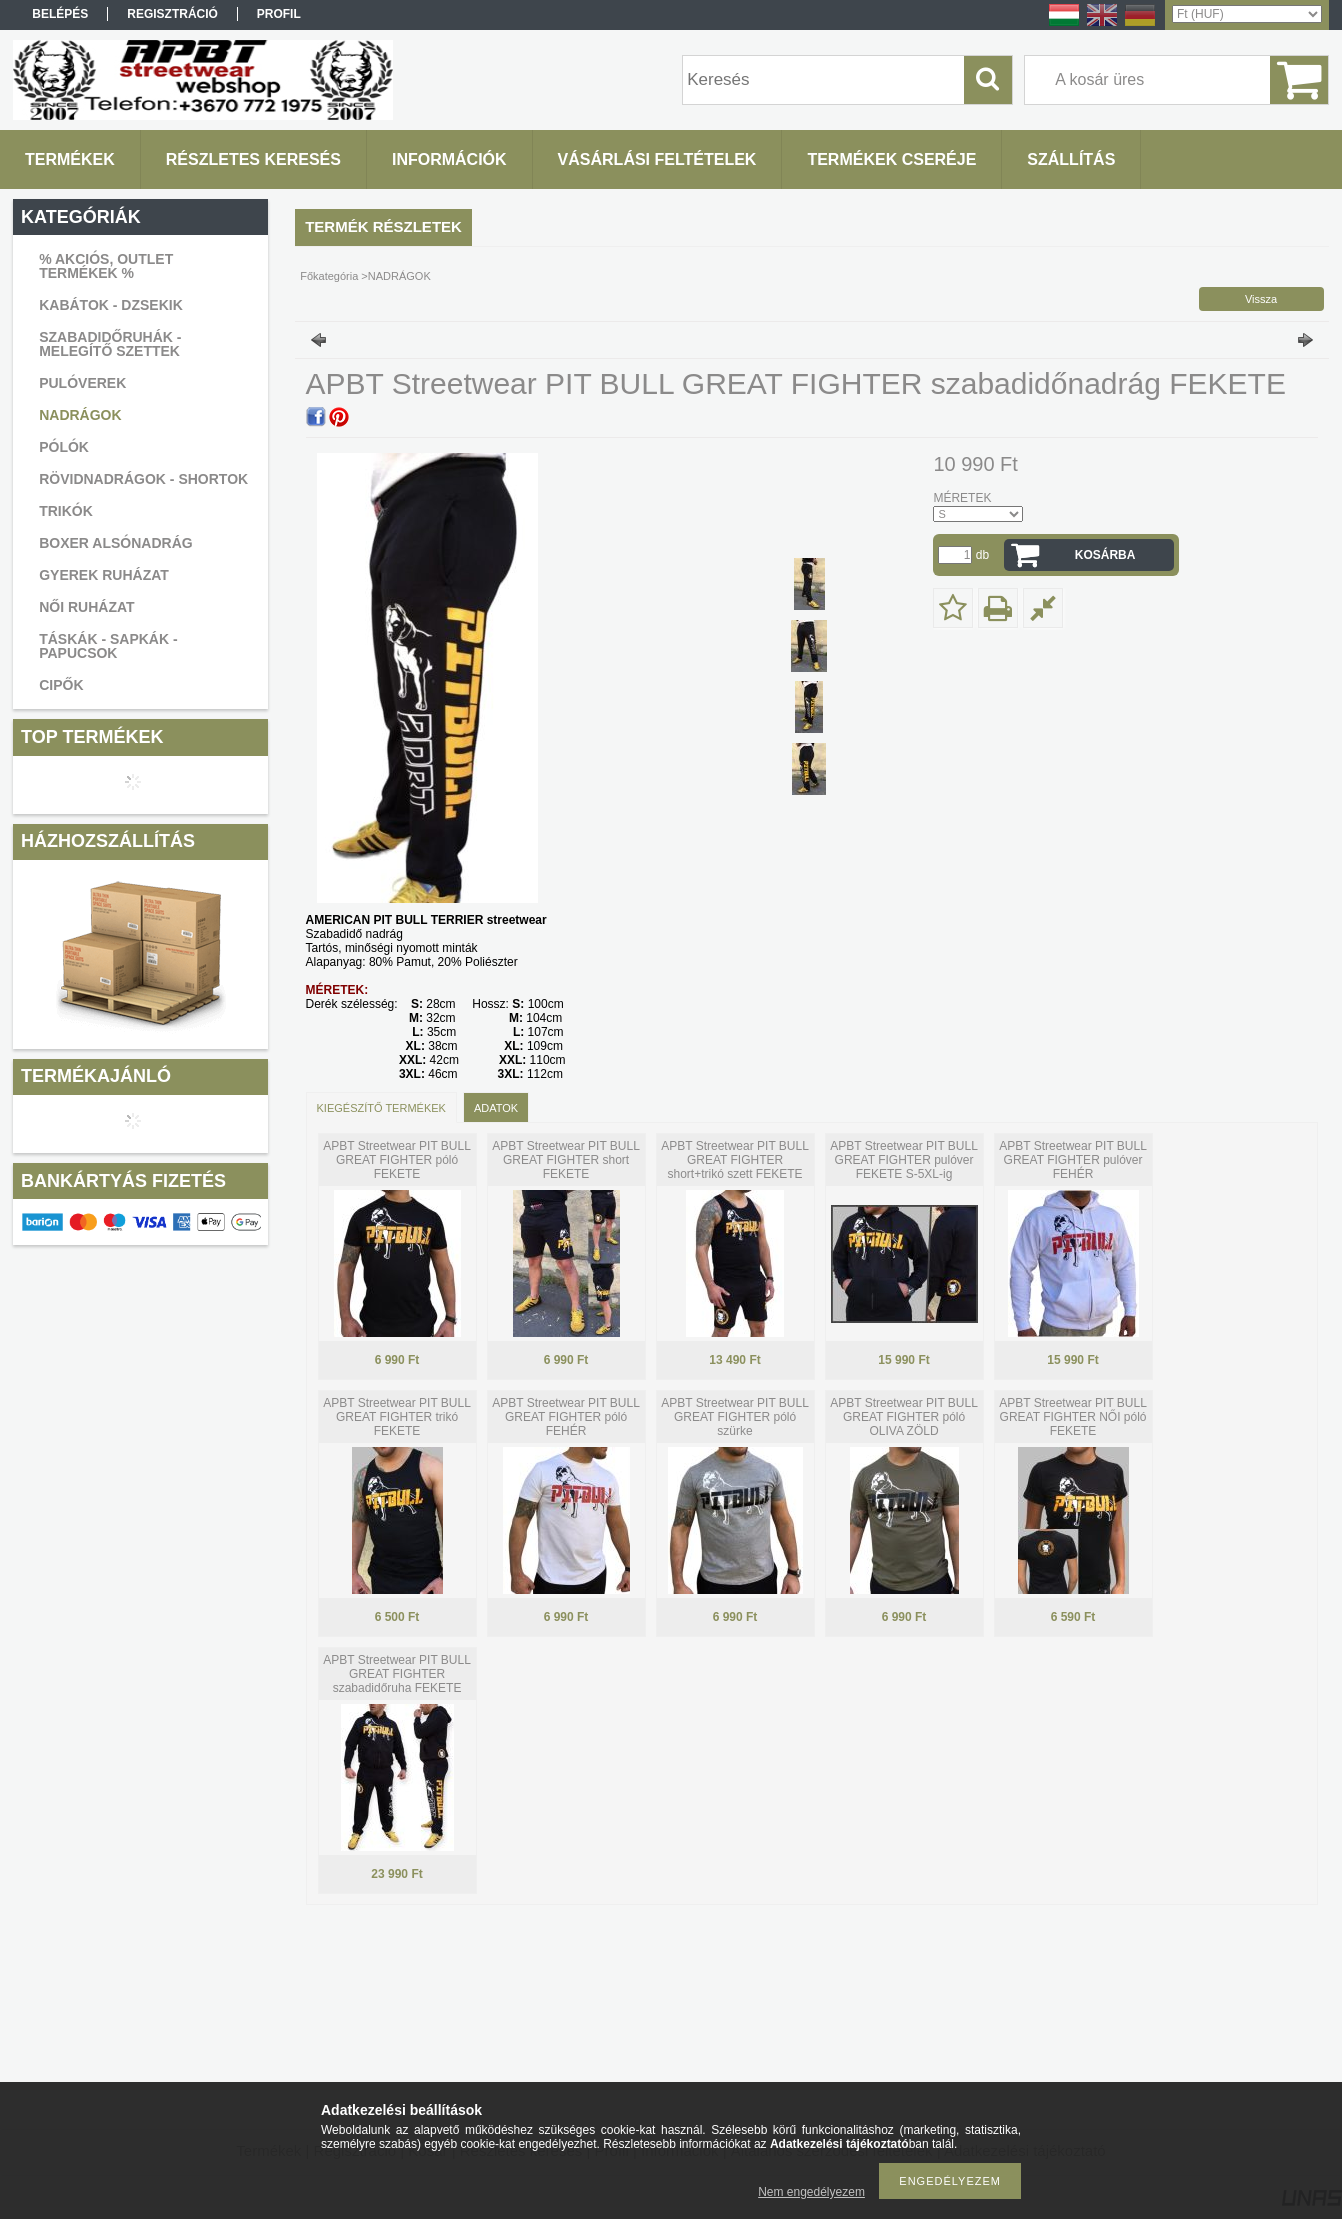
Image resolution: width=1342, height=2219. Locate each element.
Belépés (60, 14)
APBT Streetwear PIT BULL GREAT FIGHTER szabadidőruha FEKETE (397, 1674)
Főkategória (329, 276)
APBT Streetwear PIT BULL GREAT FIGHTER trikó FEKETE (397, 1417)
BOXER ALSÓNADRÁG (116, 543)
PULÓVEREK (82, 383)
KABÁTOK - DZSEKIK (111, 305)
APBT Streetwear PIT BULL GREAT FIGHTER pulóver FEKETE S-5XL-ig (904, 1160)
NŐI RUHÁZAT (86, 607)
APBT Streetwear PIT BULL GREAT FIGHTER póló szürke (735, 1417)
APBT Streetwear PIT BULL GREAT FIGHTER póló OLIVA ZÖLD (904, 1417)
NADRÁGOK (80, 415)
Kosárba (1105, 555)
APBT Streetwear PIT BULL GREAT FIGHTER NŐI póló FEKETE (1073, 1417)
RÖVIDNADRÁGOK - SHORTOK (143, 479)
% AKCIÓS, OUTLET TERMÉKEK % (106, 266)
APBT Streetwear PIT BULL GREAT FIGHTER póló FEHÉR (566, 1417)
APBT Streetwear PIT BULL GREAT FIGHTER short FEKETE (566, 1160)
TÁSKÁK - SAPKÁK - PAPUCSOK (108, 646)
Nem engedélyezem (811, 2192)
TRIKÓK (66, 511)
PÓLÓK (64, 447)
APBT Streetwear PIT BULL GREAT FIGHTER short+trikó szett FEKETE (735, 1160)
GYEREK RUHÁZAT (104, 575)
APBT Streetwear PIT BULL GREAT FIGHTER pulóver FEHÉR (1073, 1160)
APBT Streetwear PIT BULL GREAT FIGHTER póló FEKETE (397, 1160)
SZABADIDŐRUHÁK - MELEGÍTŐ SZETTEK (110, 344)
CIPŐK (61, 685)
